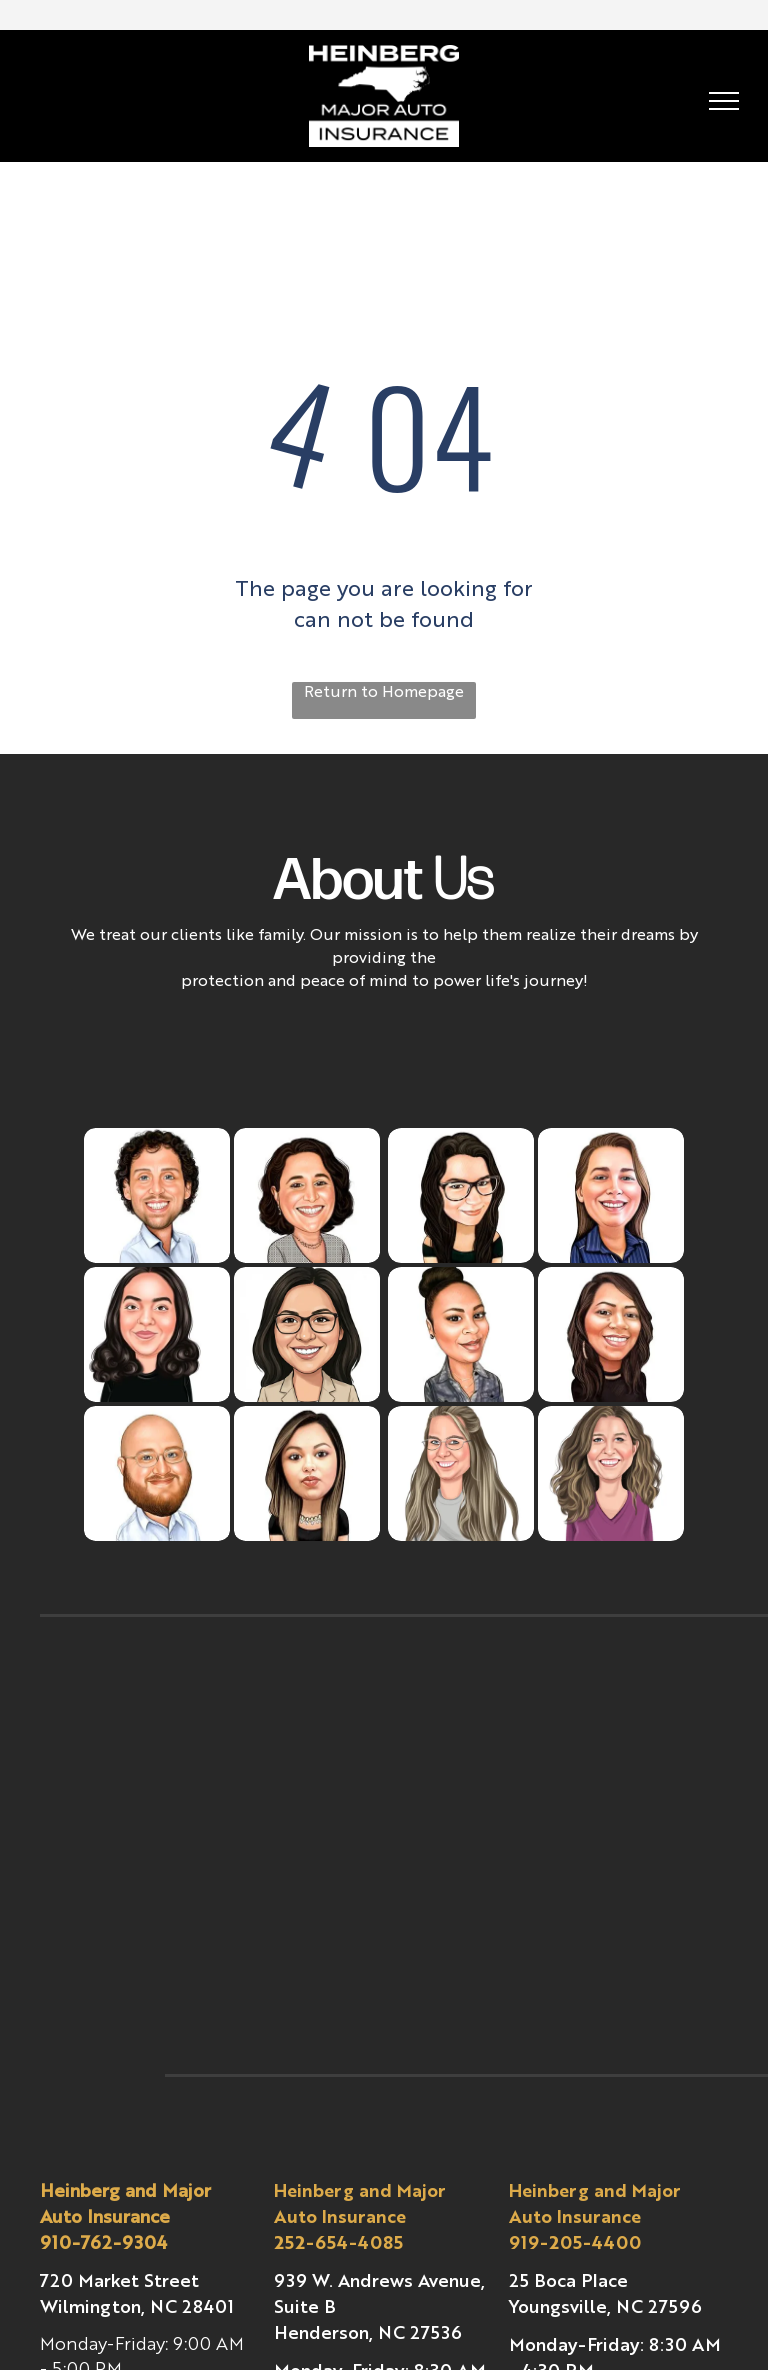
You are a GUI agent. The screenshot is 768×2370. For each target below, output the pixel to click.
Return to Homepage (384, 693)
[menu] (724, 101)
